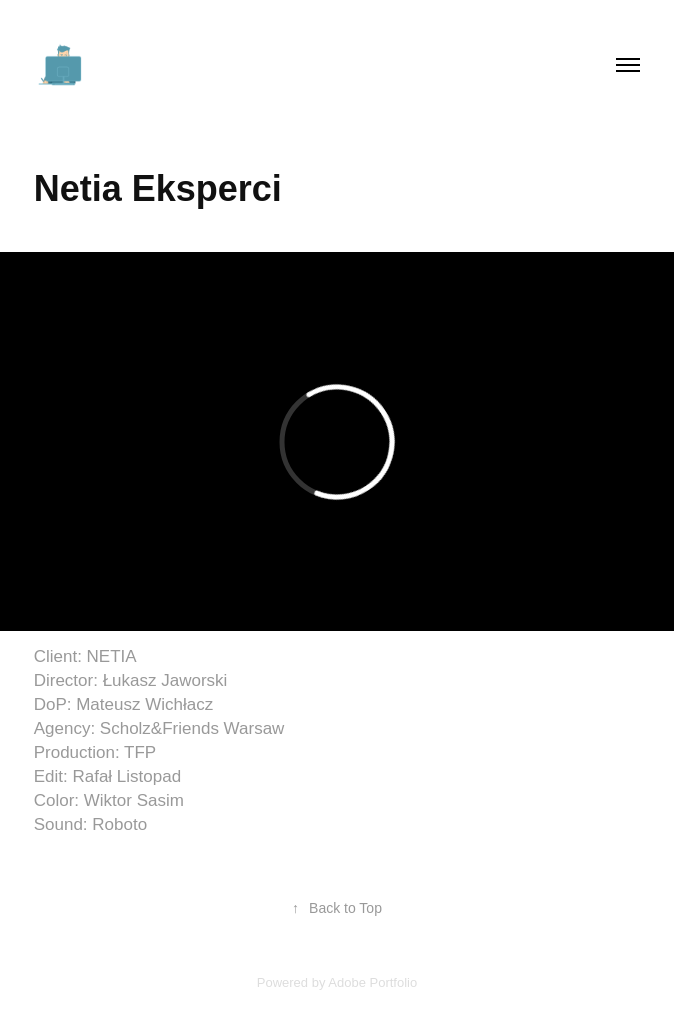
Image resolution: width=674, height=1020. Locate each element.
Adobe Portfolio (372, 982)
